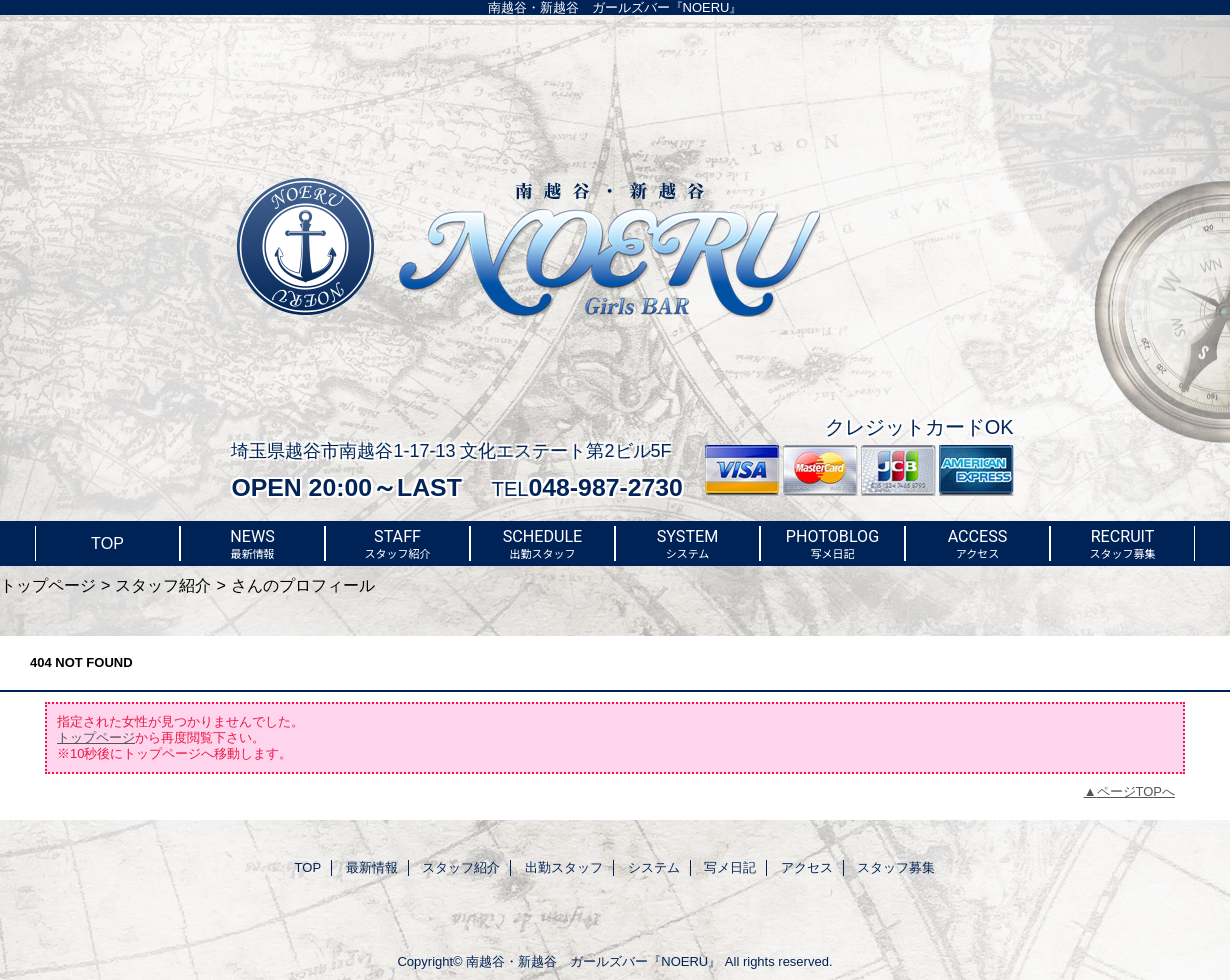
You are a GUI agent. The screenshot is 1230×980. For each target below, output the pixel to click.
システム (654, 867)
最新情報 (372, 867)
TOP (107, 543)
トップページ (48, 585)
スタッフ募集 (896, 867)
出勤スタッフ (564, 867)
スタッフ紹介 (163, 585)
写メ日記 (730, 867)
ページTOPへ (1136, 791)
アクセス (807, 867)
